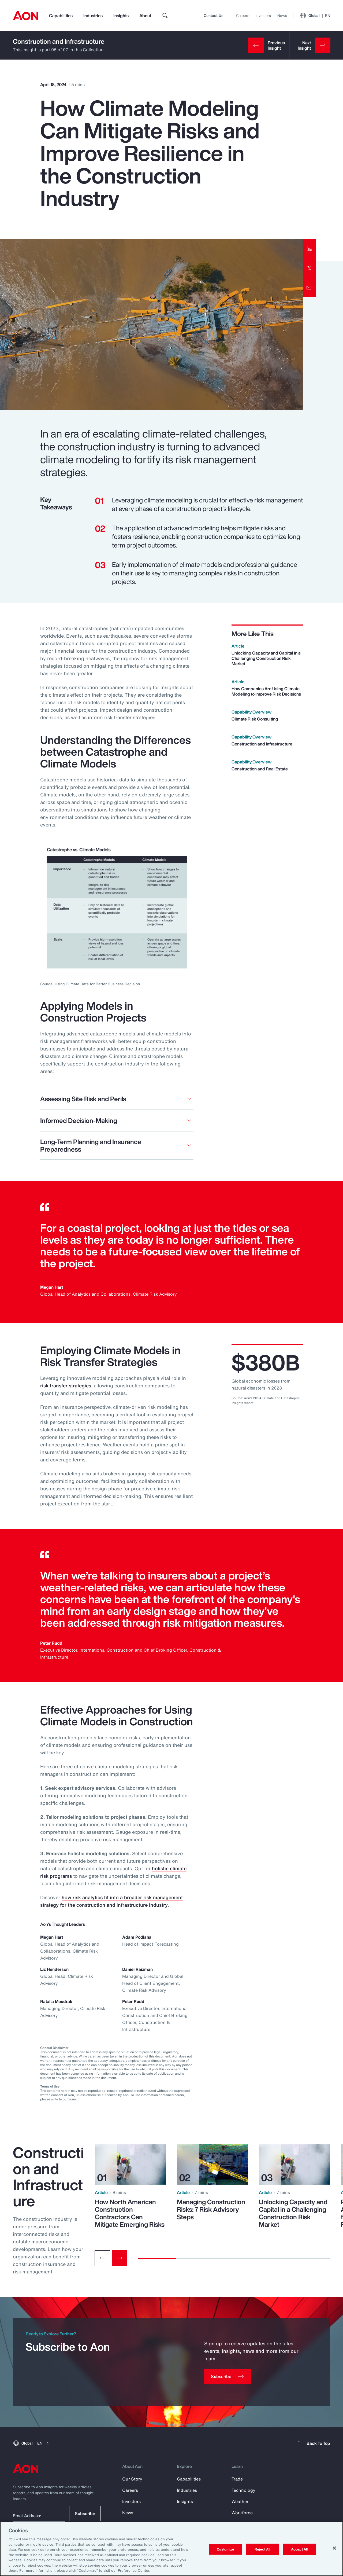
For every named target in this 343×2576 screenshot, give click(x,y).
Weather (240, 2501)
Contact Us (213, 15)
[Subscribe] (227, 2376)
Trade (237, 2479)
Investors (263, 15)
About (145, 15)
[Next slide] (119, 2258)
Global (315, 15)
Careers (242, 15)
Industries (93, 15)
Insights (121, 15)
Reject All (262, 2549)
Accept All (299, 2549)
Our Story (132, 2479)
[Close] (334, 2548)
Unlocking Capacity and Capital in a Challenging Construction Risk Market (293, 2213)
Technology (243, 2490)
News (282, 15)
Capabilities (61, 15)
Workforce (242, 2512)
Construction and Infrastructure (59, 41)
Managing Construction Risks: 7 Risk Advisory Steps (211, 2209)
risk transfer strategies (65, 1385)
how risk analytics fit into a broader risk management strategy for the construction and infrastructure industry (111, 1901)
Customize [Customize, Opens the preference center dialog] (225, 2549)
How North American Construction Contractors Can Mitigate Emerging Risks (130, 2213)
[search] (165, 15)
